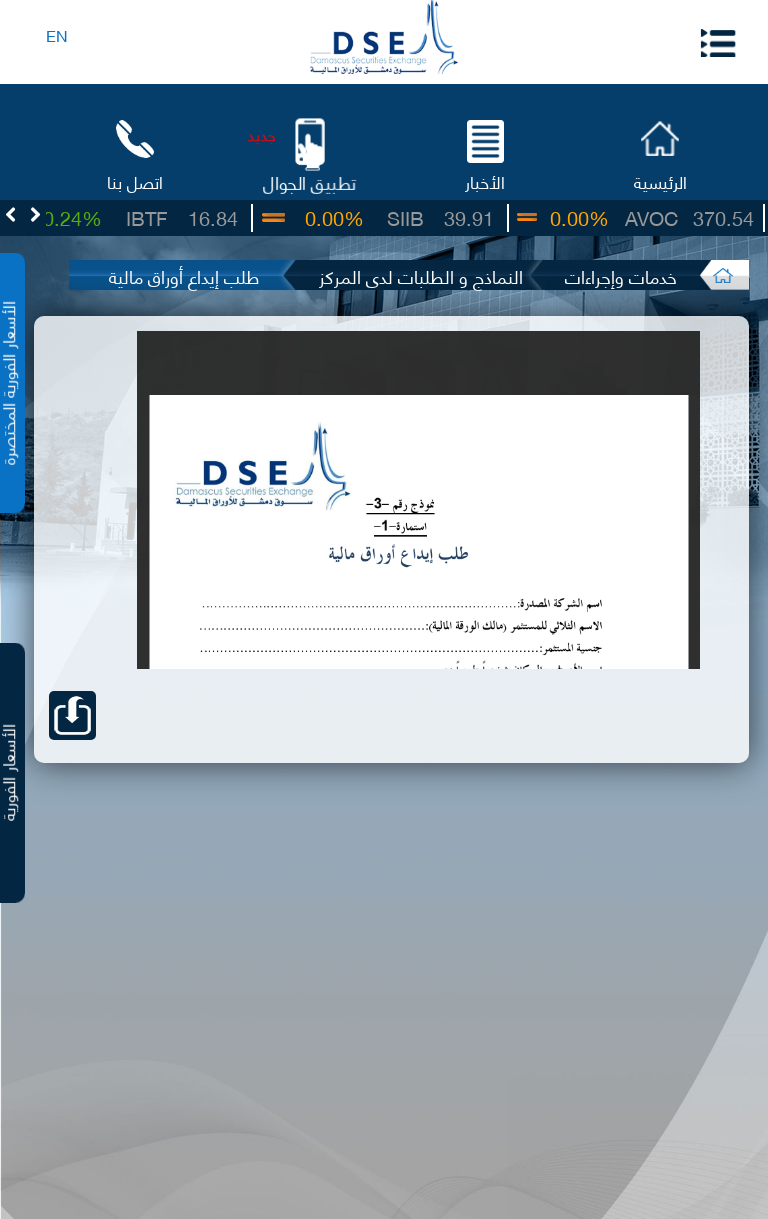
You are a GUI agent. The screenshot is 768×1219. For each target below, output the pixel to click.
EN (57, 34)
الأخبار (485, 180)
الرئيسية (660, 180)
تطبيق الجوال (310, 181)
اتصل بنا (135, 180)
